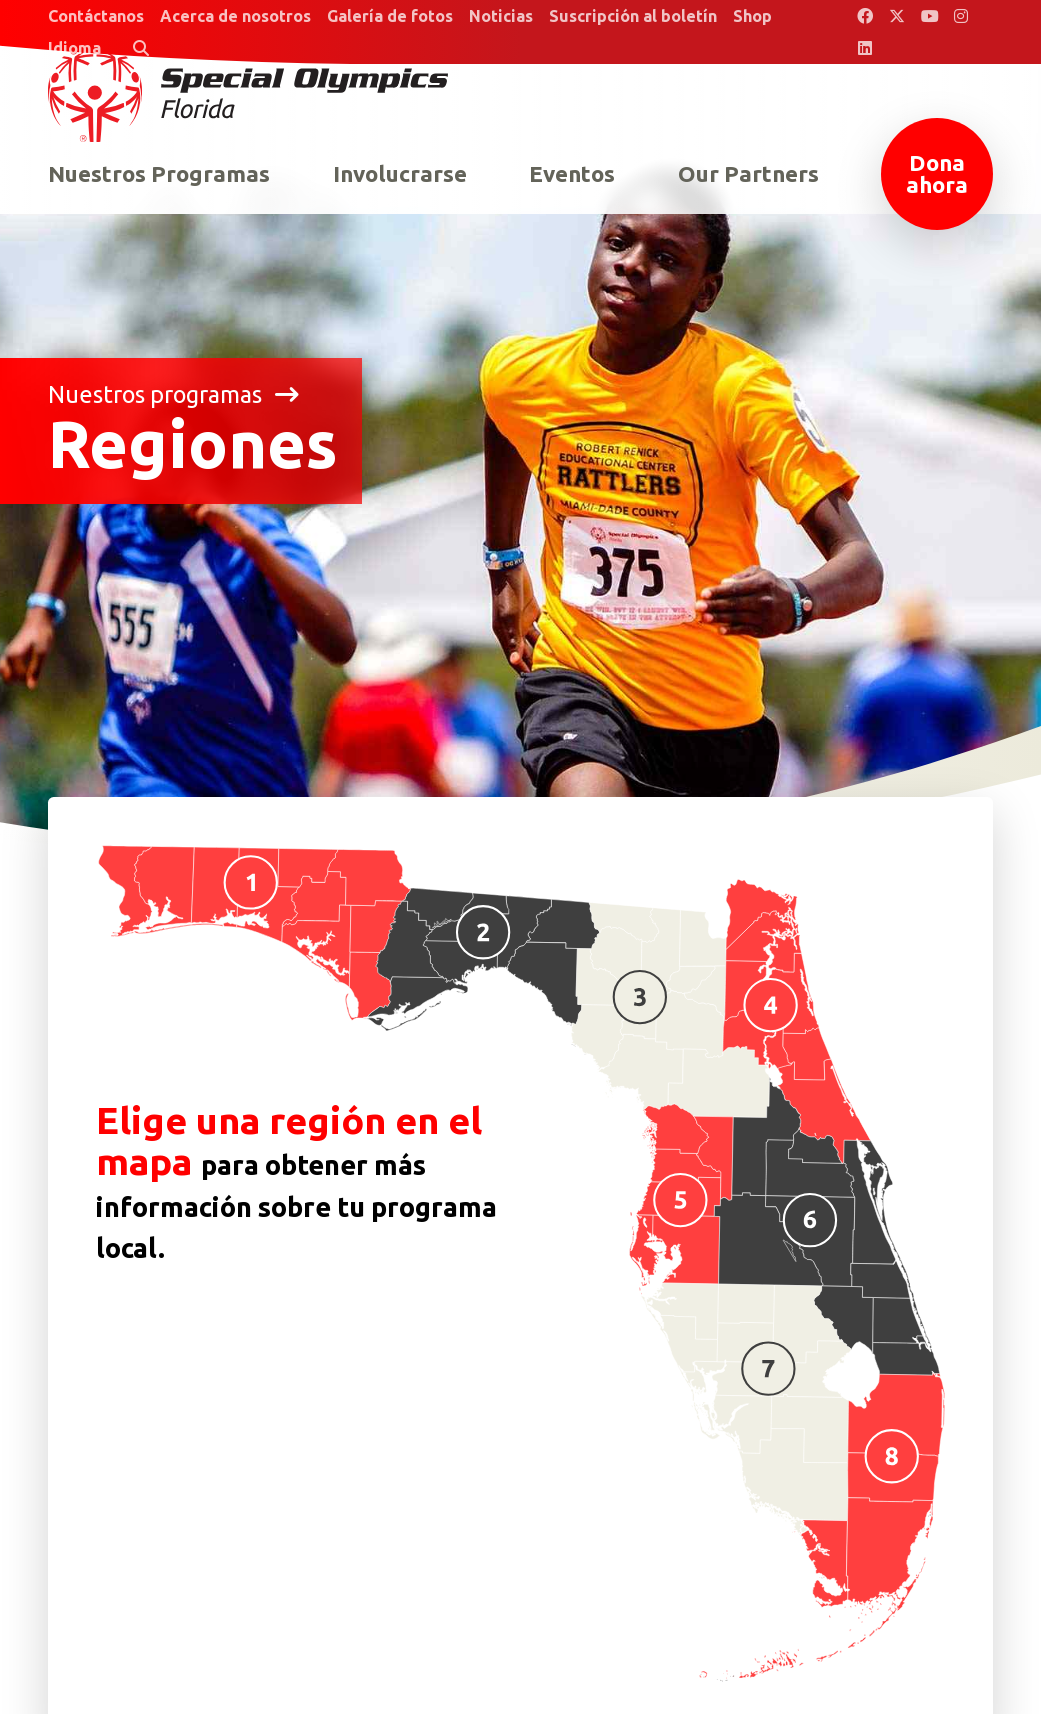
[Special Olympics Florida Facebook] (865, 16)
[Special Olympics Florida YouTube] (929, 16)
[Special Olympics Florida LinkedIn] (865, 48)
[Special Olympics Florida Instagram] (961, 16)
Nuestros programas (173, 394)
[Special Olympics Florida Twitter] (897, 16)
